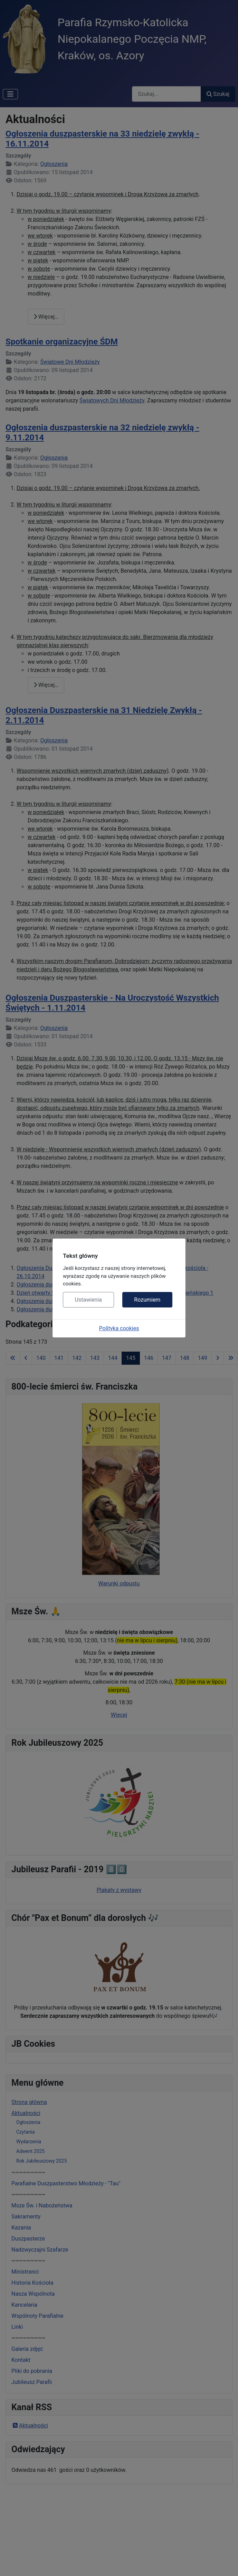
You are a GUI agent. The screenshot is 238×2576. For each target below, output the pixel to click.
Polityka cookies (119, 1328)
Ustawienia (88, 1299)
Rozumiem (147, 1299)
